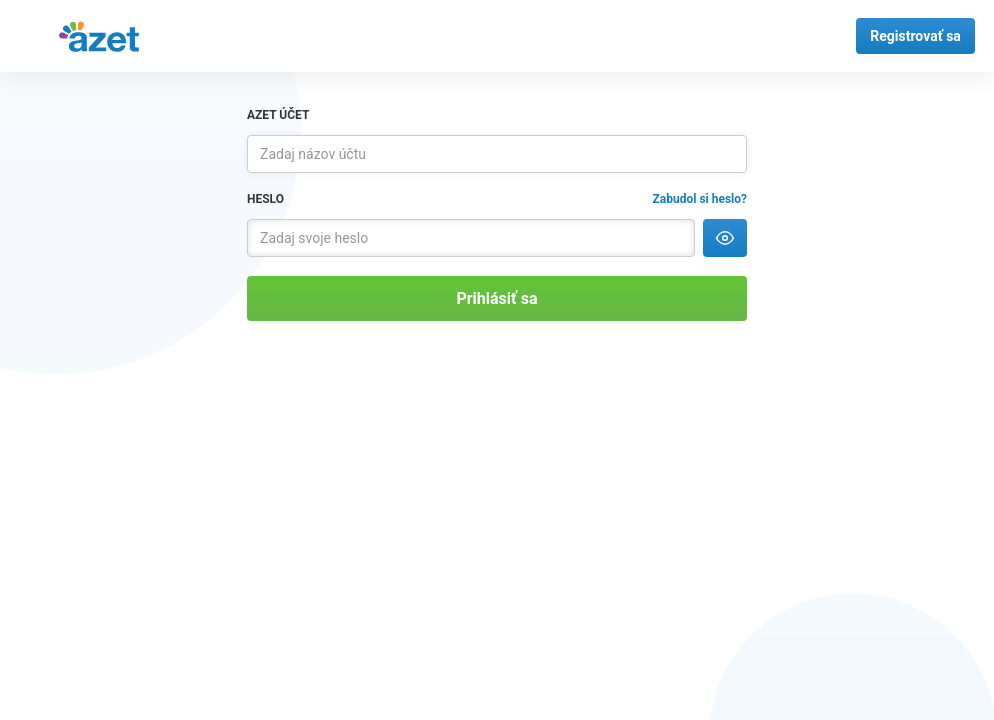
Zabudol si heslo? (700, 199)
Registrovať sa (915, 36)
